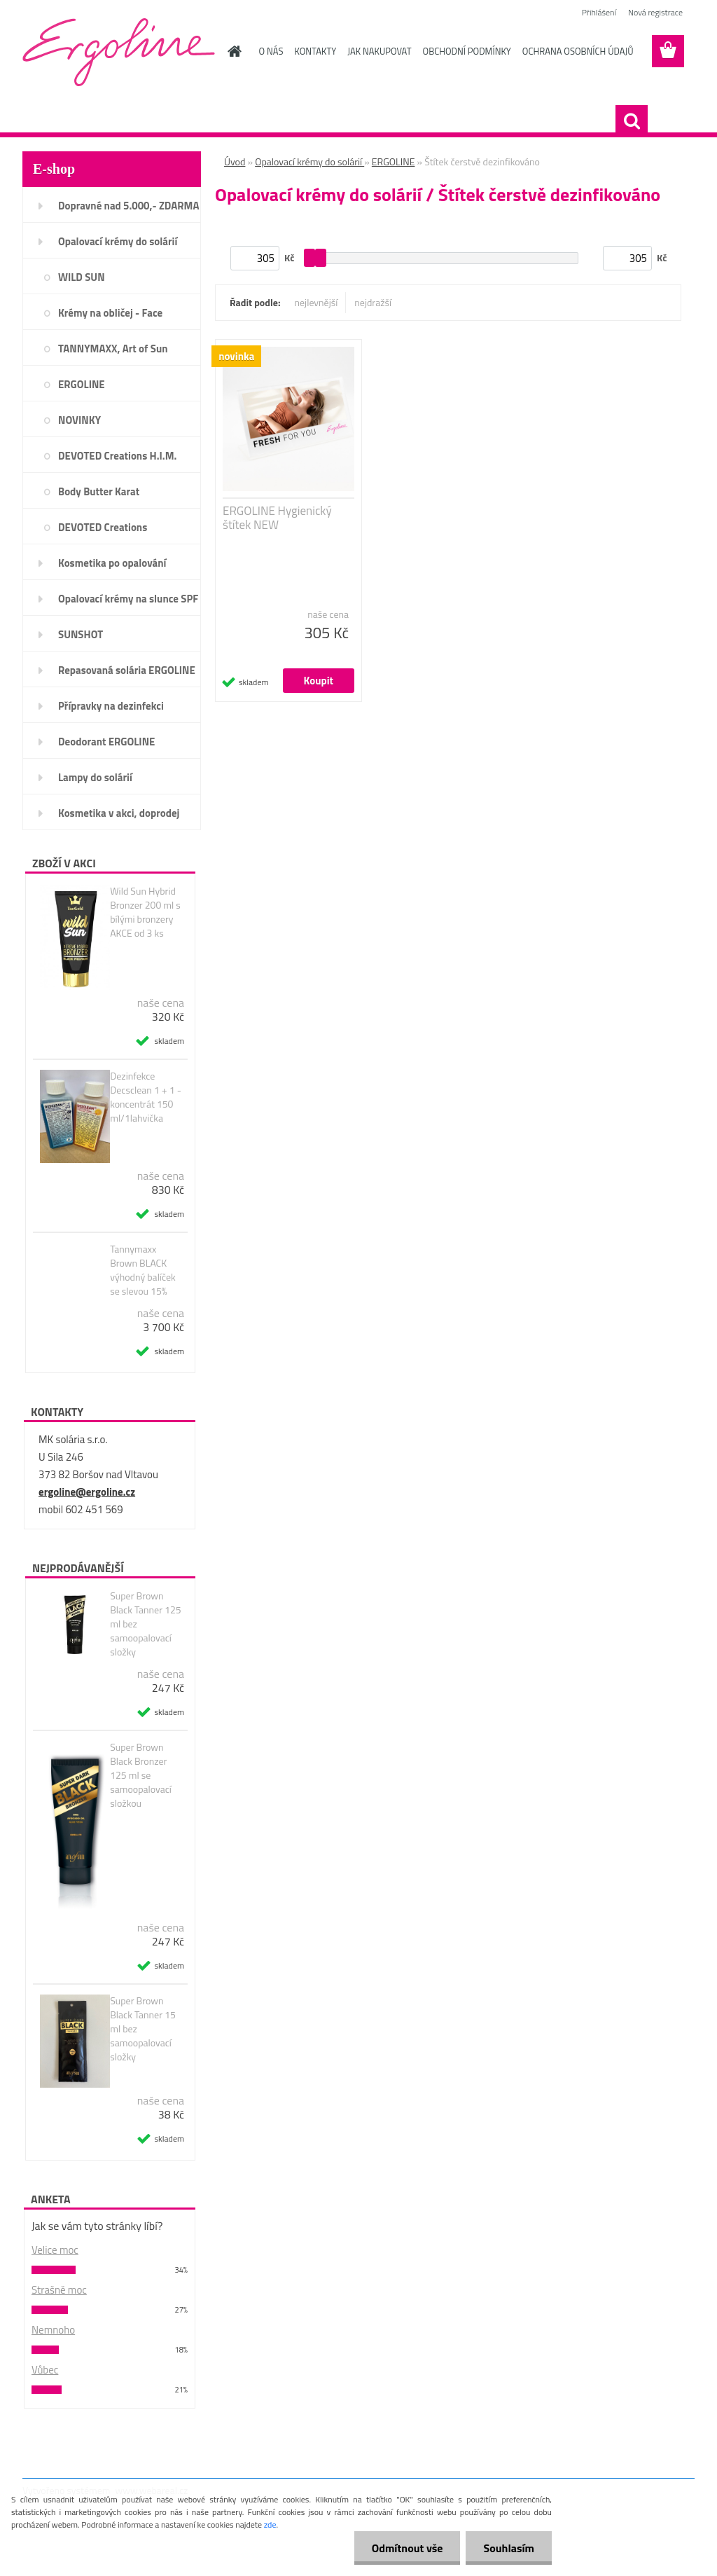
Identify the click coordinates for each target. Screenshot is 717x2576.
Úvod (234, 161)
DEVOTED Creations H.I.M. (117, 456)
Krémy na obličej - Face (110, 313)
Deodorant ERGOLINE (106, 741)
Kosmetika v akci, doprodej (119, 813)
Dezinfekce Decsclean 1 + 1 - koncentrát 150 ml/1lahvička (145, 1097)
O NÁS (271, 51)
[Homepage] (232, 51)
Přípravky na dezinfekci (111, 706)
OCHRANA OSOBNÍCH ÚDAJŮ (578, 51)
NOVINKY (79, 420)
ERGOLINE (81, 384)
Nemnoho (53, 2330)
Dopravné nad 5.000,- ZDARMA (129, 206)
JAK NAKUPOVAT (379, 51)
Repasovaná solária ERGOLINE (126, 670)
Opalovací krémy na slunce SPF (128, 599)
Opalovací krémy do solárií (117, 241)
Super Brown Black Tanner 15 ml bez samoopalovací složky (143, 2029)
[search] (631, 121)
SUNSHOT (80, 634)
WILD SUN (81, 277)
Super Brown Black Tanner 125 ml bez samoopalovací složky (145, 1624)
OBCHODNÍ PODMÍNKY (467, 51)
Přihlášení (599, 12)
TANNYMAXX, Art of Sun (112, 348)
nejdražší (372, 302)
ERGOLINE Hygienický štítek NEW (277, 518)
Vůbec (45, 2370)
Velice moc (55, 2250)
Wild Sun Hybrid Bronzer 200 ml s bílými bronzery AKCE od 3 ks (145, 912)
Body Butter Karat (98, 491)
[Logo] (118, 52)
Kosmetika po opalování (112, 563)
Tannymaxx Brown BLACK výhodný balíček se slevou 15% (143, 1270)
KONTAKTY (315, 51)
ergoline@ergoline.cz (87, 1492)
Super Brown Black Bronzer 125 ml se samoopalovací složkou (141, 1775)
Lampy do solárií (95, 777)
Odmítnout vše (407, 2548)
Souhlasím (508, 2548)
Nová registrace (655, 12)
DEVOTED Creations (102, 527)
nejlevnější (316, 302)
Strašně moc (59, 2290)
